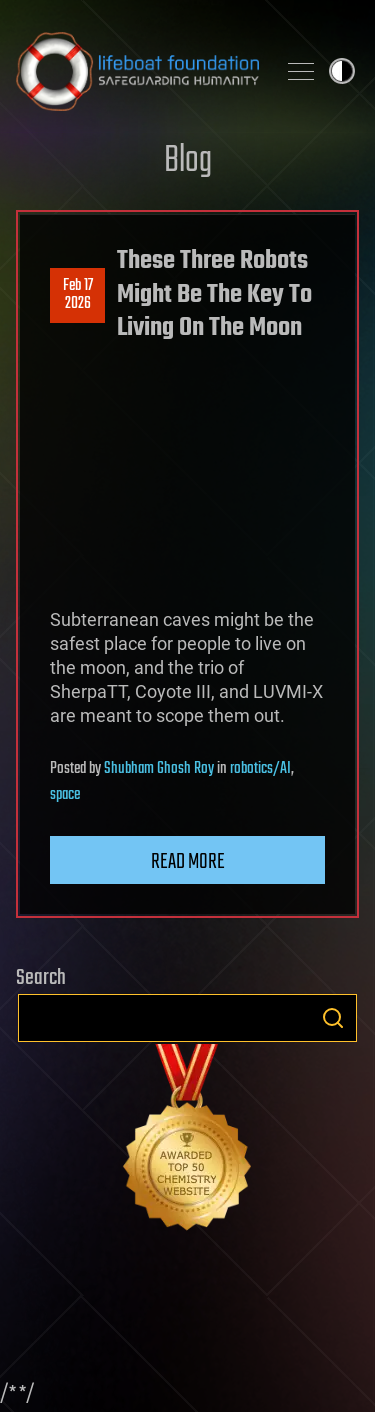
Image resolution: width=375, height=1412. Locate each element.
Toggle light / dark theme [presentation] (342, 71)
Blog (188, 161)
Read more (188, 862)
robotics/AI (260, 769)
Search (333, 1018)
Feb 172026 (78, 295)
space (65, 795)
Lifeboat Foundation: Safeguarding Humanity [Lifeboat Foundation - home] (137, 71)
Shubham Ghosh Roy (159, 769)
